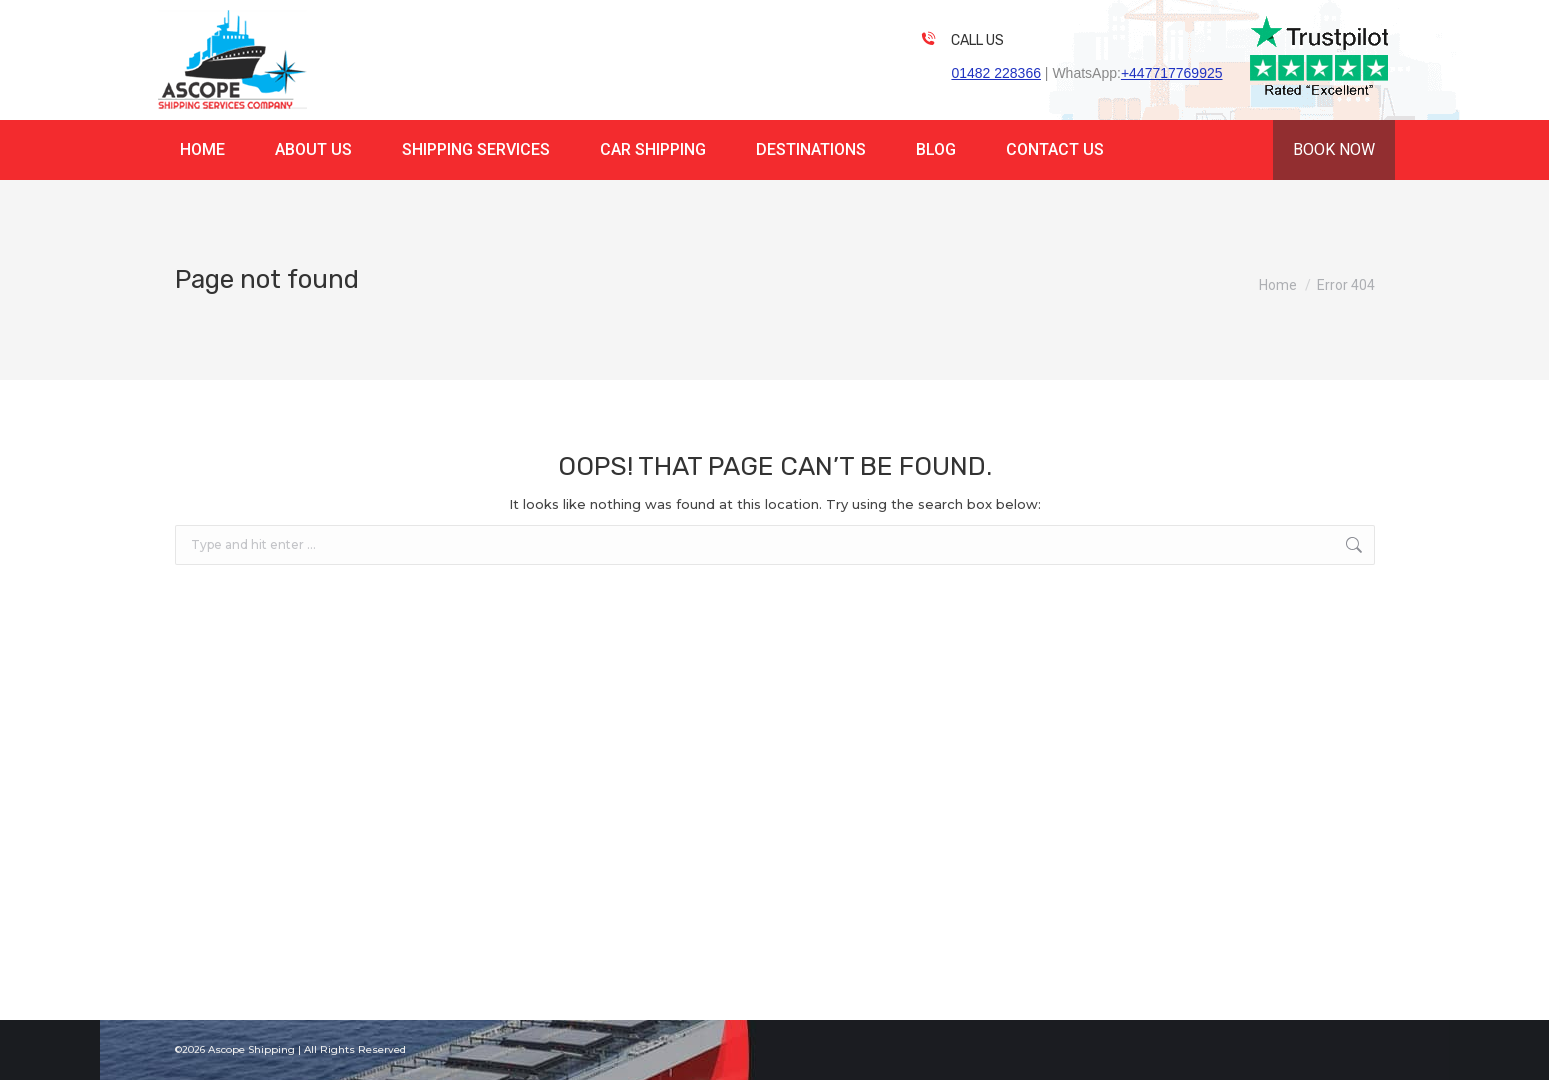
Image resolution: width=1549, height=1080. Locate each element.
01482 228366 (996, 73)
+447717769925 (1172, 73)
